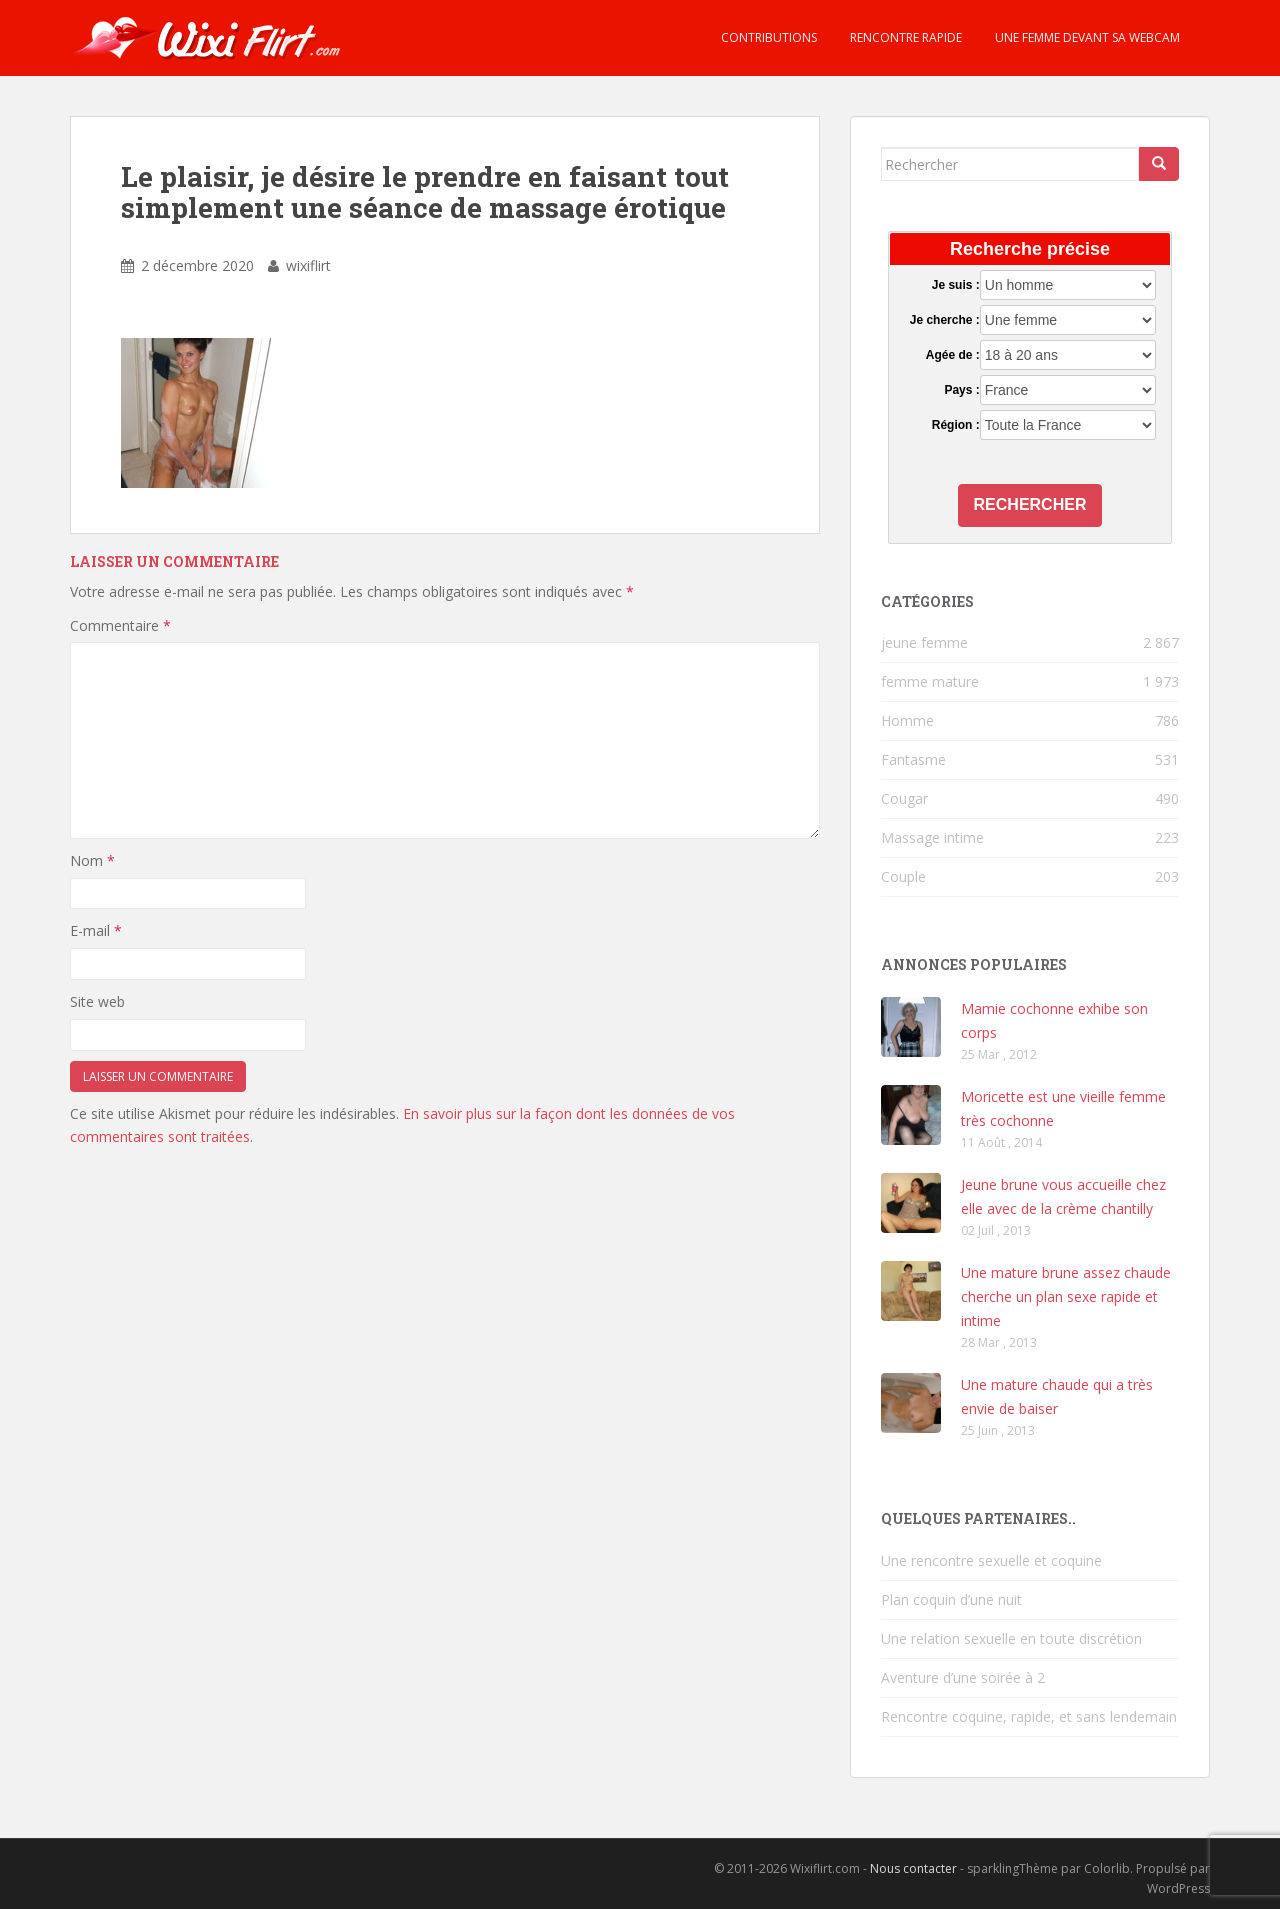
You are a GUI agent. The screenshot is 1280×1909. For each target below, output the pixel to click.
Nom (92, 860)
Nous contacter (913, 1868)
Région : (956, 425)
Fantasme (913, 759)
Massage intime (932, 837)
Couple (903, 876)
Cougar (904, 798)
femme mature (930, 681)
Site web (97, 1001)
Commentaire (120, 625)
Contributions (767, 37)
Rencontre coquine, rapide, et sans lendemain (1029, 1716)
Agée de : (953, 355)
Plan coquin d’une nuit (951, 1599)
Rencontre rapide (904, 37)
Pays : (961, 390)
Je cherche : (945, 320)
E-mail (96, 930)
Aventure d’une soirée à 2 (963, 1677)
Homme (907, 720)
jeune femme (924, 642)
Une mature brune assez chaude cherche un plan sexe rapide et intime (1066, 1296)
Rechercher (1030, 504)
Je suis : (956, 285)
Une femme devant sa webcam (1086, 37)
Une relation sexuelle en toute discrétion (1011, 1638)
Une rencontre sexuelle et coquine (991, 1560)
